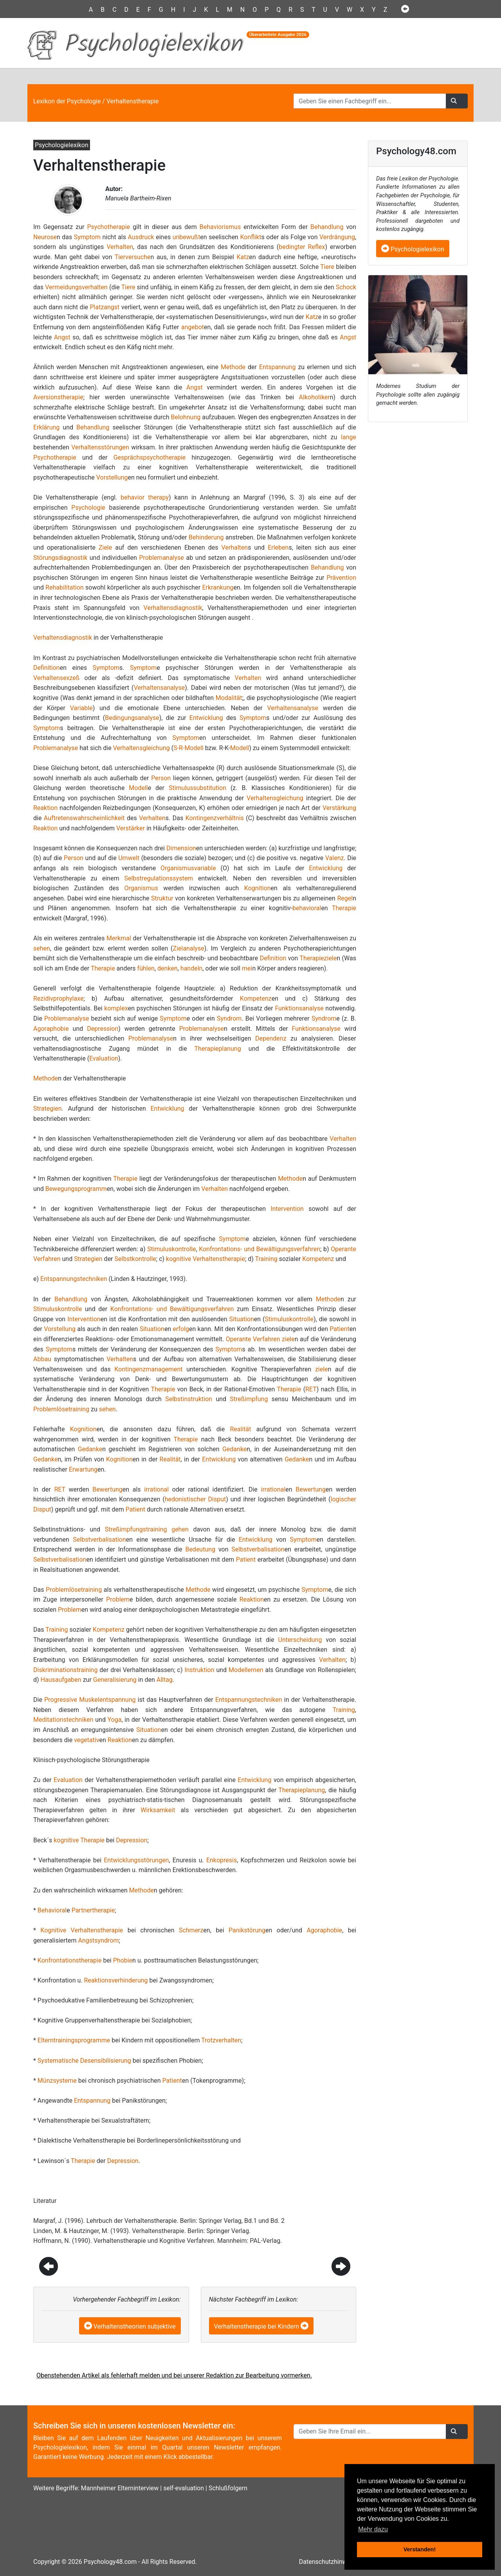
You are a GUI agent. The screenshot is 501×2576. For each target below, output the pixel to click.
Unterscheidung (300, 1639)
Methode (233, 367)
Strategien (47, 1108)
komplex (116, 1008)
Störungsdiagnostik (60, 557)
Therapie (344, 908)
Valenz (334, 858)
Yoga (115, 1719)
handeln (191, 968)
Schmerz (191, 1930)
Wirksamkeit (158, 1810)
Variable (81, 708)
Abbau (42, 1359)
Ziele (105, 547)
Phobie (122, 1960)
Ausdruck (141, 237)
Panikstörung (247, 1930)
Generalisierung (115, 1679)
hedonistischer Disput (195, 1499)
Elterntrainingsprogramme (74, 2040)
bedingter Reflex (302, 247)
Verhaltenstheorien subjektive (135, 2326)
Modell (239, 748)
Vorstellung (112, 477)
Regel (345, 898)
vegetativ (86, 1740)
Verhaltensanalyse (159, 687)
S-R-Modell (188, 748)
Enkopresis (221, 1860)
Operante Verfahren (253, 1339)
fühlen (146, 968)
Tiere (327, 267)
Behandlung (326, 227)
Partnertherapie (93, 1910)
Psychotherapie (108, 227)
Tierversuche (133, 257)
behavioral (306, 908)
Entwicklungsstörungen (136, 1860)
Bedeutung (200, 1549)
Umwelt (128, 858)
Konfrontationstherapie (70, 1960)
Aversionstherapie (58, 397)
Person (161, 778)
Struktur (162, 898)
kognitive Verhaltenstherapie (205, 1259)
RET (311, 1389)
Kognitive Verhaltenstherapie (81, 1930)
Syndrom (229, 1018)
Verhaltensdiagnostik (173, 608)
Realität (240, 1429)
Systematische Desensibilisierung (84, 2060)
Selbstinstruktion (188, 1399)
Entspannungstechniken (73, 1279)
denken (167, 968)
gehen (180, 1529)
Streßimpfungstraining (136, 1529)
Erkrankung (218, 587)
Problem (118, 1599)
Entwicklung (206, 718)
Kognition (257, 888)
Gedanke (90, 1449)
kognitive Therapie (79, 1840)
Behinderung (206, 537)
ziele (288, 1339)
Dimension (181, 848)
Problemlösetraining (61, 1409)
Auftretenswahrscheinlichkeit (84, 818)
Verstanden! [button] (420, 2549)
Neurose (45, 237)
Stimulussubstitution (197, 788)
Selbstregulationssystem (158, 878)
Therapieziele (318, 958)
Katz (242, 257)
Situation (241, 1319)
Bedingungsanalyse (132, 718)
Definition (46, 667)
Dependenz (271, 1038)
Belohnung (185, 417)
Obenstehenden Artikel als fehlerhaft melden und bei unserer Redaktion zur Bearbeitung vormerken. (174, 2375)
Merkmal (118, 938)
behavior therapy (145, 497)
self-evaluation (183, 2488)
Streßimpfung (249, 1399)
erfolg (181, 1329)
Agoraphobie (51, 1028)
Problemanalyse (161, 557)
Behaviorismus (220, 227)
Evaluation (103, 1058)
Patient (339, 1329)
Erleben (278, 547)
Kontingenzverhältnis (215, 818)
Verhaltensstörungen (100, 447)
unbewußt (186, 237)
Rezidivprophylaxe (58, 998)
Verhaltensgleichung (141, 748)
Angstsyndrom (98, 1940)
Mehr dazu (373, 2529)
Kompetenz (256, 998)
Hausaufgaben (61, 1679)
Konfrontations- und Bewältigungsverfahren (259, 1249)
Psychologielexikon (412, 249)
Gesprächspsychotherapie (150, 457)
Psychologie (88, 507)
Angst (62, 337)
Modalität (229, 698)
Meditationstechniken (63, 1719)
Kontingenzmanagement (148, 1369)
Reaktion (45, 808)
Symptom (87, 237)
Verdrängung (337, 237)
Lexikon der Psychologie (67, 101)
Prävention (341, 577)
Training (266, 1259)
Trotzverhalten (221, 2040)
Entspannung (277, 367)
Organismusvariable (188, 868)
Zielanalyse (188, 948)
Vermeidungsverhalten (76, 287)
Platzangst (104, 307)
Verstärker (130, 828)
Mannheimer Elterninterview (120, 2488)
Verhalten (119, 247)
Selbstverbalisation (99, 1539)
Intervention (287, 1208)
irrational (156, 1489)
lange (348, 437)
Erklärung (46, 427)
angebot (192, 327)
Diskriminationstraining (65, 1670)
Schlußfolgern (228, 2488)
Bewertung (107, 1489)
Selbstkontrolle (135, 1259)
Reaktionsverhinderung (116, 1980)
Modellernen (246, 1670)
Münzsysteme (57, 2080)
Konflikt (250, 237)
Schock (346, 287)
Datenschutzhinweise (329, 2561)
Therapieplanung (218, 1048)
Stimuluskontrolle (171, 1249)
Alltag (165, 1679)
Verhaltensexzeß (56, 678)
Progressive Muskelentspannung (89, 1699)
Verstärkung (339, 808)
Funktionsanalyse (299, 1008)
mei (247, 968)
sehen (41, 948)
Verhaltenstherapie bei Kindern (256, 2326)
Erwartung (83, 1469)
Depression (102, 1028)
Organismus (141, 888)
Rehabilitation (64, 587)
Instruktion (199, 1670)
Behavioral (52, 1910)
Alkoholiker (314, 397)
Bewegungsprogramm (76, 1188)
